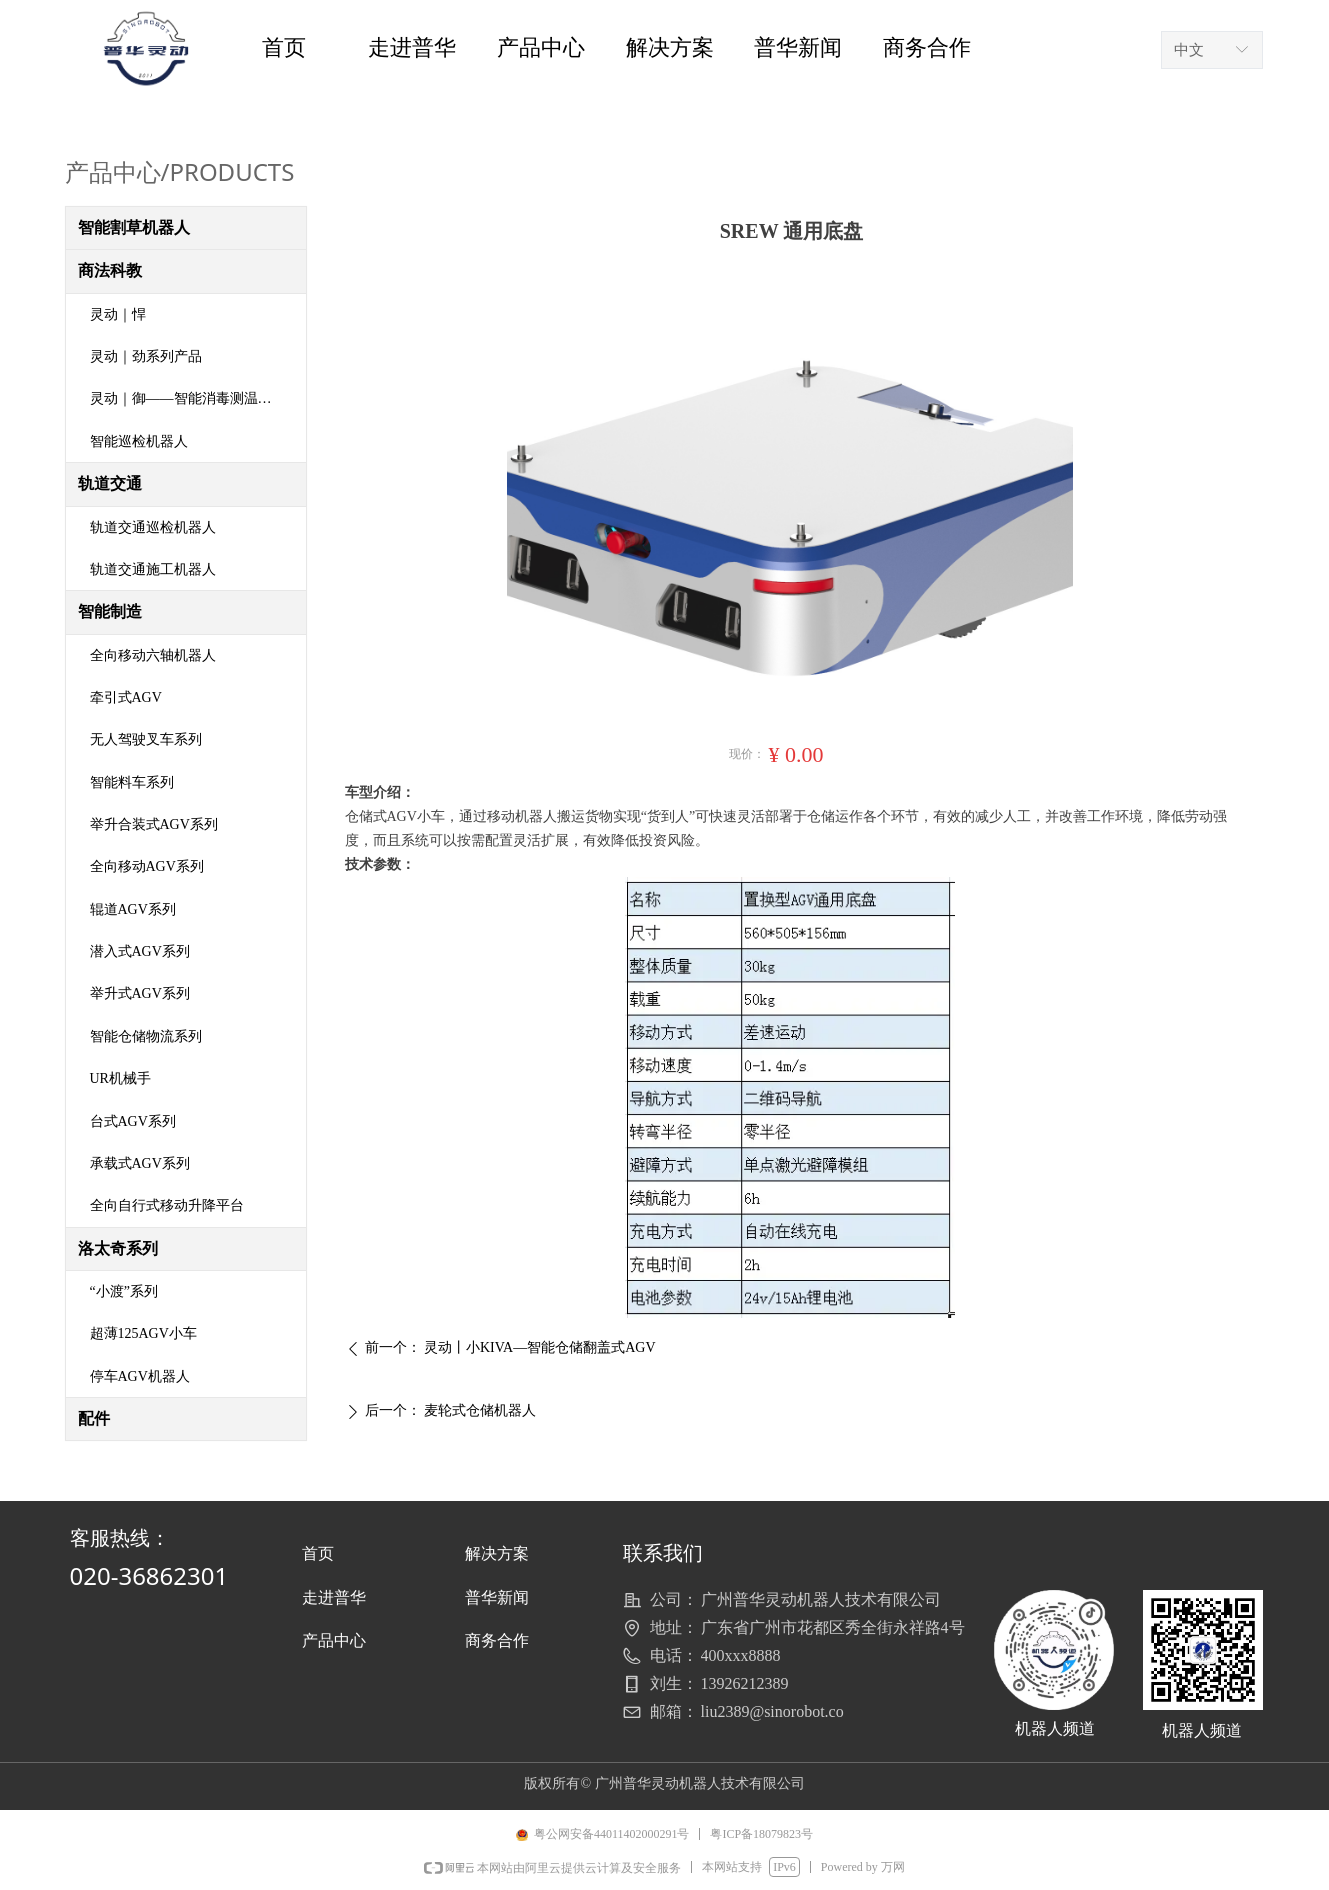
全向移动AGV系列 (147, 866)
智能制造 (110, 611)
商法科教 (110, 270)
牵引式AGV (126, 697)
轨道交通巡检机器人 (153, 527)
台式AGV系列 (133, 1121)
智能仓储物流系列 (146, 1036)
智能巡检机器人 (139, 441)
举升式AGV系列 (140, 993)
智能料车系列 (132, 782)
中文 (1189, 50)
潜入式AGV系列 (140, 951)
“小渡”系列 (124, 1291)
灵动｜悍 (118, 314)
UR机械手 (120, 1078)
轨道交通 (110, 483)
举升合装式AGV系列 (154, 824)
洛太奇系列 (118, 1248)
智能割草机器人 (134, 227)
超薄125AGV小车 (143, 1333)
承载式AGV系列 (140, 1163)
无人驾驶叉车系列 (146, 739)
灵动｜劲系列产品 (146, 356)
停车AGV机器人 (140, 1376)
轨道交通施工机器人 (153, 569)
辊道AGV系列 (133, 909)
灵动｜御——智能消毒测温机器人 (195, 398)
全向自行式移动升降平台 (167, 1205)
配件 (94, 1418)
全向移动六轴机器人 (153, 655)
